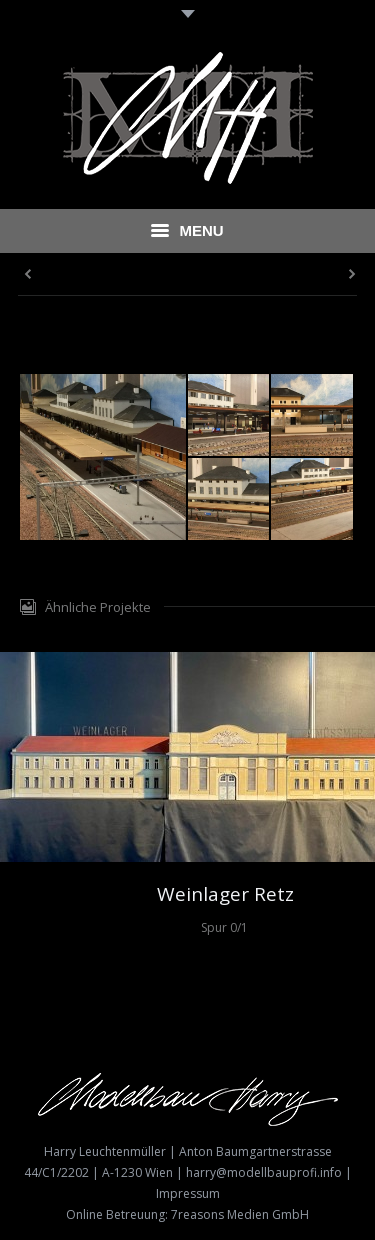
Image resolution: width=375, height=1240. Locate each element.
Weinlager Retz (225, 894)
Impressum (188, 1193)
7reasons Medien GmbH (240, 1214)
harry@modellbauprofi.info (264, 1172)
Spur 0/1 (224, 927)
